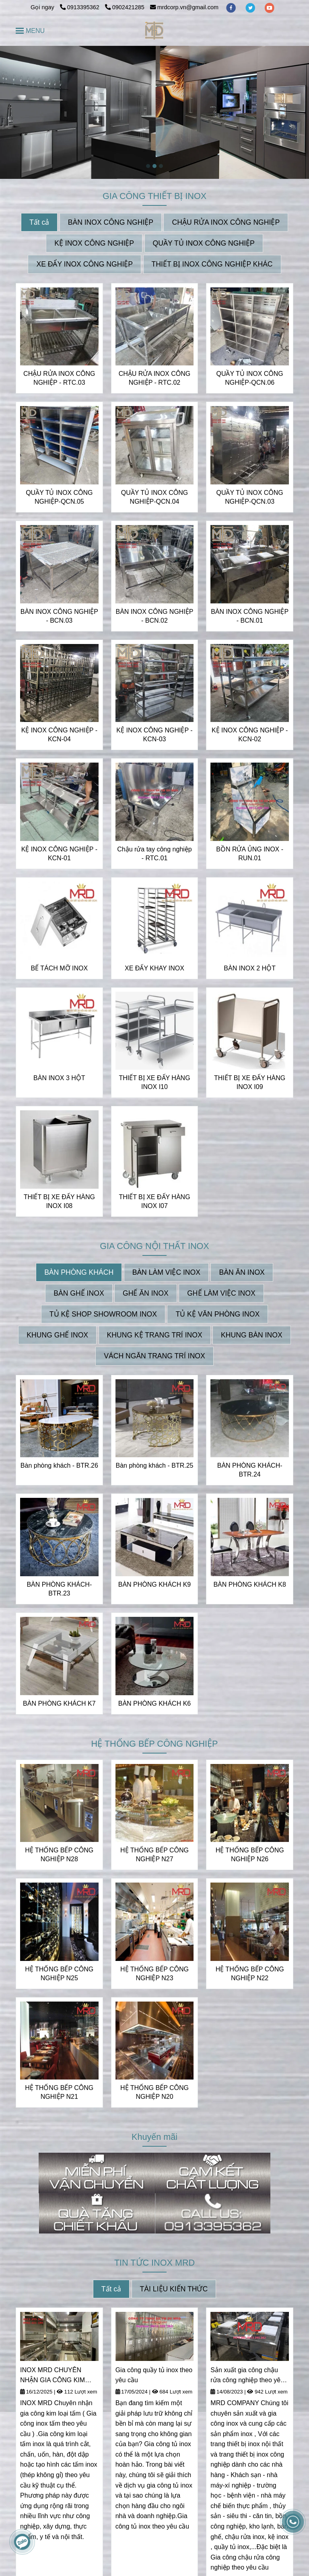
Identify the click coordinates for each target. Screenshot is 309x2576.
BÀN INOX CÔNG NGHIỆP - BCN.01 (249, 616)
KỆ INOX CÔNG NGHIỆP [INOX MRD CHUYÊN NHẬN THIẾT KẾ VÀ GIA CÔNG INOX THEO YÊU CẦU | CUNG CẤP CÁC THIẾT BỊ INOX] (94, 243)
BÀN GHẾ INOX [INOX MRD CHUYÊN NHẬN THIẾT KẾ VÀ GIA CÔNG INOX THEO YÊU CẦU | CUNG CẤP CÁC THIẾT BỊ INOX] (79, 1293)
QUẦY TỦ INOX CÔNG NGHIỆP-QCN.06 (249, 378)
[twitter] (251, 7)
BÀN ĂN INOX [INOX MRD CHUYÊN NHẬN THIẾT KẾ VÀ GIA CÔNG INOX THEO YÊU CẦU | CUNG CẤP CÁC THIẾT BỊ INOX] (241, 1272)
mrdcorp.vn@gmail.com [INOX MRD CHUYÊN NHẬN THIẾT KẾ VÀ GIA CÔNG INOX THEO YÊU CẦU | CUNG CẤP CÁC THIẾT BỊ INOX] (184, 7)
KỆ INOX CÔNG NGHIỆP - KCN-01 (59, 853)
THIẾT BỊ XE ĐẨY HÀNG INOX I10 (154, 1082)
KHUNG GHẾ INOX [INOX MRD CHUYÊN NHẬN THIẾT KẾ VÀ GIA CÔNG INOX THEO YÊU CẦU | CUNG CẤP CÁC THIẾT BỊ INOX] (57, 1335)
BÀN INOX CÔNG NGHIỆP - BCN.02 (154, 616)
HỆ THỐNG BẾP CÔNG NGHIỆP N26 (250, 1854)
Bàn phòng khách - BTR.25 (154, 1465)
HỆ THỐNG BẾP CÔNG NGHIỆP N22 (250, 1973)
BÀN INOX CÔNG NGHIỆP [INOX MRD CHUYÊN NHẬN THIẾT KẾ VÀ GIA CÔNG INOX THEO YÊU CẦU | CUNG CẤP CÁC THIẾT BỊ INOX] (110, 222)
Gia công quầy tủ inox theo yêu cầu (154, 2375)
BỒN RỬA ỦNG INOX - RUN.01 (249, 853)
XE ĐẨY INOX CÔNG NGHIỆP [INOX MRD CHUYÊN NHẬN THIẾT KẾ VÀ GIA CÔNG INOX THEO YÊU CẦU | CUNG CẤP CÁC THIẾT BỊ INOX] (84, 264)
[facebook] (231, 7)
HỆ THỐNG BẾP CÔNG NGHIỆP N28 (59, 1854)
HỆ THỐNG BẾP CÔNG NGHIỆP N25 (59, 1973)
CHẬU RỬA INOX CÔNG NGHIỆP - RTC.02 (154, 378)
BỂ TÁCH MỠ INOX (59, 968)
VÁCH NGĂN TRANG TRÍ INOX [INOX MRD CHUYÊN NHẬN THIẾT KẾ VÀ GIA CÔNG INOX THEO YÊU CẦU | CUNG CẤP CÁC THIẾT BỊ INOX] (154, 1356)
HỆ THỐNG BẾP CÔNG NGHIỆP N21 (59, 2092)
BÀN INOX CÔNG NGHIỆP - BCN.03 (59, 616)
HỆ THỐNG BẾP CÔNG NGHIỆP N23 (154, 1973)
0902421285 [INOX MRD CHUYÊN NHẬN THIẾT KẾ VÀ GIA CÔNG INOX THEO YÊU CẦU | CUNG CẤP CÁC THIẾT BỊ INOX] (124, 7)
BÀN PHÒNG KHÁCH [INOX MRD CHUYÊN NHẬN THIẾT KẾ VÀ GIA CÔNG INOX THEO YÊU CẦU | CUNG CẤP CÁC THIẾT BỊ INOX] (78, 1272)
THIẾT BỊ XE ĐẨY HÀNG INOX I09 (249, 1082)
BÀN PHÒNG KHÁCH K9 (154, 1584)
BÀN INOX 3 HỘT (59, 1078)
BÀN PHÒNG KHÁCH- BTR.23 (59, 1589)
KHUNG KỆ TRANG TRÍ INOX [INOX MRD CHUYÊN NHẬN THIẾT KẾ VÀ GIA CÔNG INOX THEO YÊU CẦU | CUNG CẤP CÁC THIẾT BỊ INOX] (154, 1335)
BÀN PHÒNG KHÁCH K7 (59, 1703)
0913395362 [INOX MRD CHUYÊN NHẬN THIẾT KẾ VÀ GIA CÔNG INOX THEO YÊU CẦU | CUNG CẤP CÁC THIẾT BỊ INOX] (80, 7)
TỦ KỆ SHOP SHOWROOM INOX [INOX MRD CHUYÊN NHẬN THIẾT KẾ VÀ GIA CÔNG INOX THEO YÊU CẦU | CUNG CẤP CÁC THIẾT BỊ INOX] (103, 1314)
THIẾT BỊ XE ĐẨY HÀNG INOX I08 (59, 1201)
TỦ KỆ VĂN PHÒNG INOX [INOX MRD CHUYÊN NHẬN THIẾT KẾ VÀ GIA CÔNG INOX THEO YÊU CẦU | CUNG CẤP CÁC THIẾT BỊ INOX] (217, 1314)
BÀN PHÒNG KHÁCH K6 (154, 1703)
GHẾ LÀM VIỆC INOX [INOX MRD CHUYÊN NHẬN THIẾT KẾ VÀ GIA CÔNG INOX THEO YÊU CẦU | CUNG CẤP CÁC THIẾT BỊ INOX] (221, 1293)
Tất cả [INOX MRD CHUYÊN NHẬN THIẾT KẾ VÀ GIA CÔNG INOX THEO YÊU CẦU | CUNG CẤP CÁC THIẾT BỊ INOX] (39, 222)
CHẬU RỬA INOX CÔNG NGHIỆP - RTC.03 (59, 378)
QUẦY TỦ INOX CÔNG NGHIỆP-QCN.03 (249, 497)
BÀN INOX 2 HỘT (250, 968)
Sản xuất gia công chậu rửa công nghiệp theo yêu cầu (247, 2376)
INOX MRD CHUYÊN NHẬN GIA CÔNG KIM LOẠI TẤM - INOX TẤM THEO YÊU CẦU (53, 2376)
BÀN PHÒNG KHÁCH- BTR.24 (249, 1470)
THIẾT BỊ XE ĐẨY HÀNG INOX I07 (154, 1201)
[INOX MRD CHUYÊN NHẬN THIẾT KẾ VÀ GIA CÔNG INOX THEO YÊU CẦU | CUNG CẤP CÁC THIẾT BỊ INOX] (155, 30)
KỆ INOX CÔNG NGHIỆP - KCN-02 (250, 734)
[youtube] (269, 7)
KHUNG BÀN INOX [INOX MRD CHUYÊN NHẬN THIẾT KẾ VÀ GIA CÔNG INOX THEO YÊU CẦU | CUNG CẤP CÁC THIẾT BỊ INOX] (251, 1335)
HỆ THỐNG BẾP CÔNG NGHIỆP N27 (154, 1854)
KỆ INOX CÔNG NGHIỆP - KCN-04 (59, 734)
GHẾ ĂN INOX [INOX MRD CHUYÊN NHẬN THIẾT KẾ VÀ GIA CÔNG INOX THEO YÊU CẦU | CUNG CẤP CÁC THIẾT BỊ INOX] (146, 1293)
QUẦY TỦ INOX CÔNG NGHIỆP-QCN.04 (154, 497)
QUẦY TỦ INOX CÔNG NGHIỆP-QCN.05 (59, 497)
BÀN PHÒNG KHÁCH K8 (249, 1584)
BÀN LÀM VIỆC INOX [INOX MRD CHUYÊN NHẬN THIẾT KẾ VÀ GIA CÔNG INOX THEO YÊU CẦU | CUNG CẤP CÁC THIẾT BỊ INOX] (166, 1272)
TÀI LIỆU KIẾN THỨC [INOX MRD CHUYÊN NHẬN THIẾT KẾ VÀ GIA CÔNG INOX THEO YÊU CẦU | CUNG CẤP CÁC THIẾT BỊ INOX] (174, 2289)
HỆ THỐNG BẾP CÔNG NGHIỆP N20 (154, 2092)
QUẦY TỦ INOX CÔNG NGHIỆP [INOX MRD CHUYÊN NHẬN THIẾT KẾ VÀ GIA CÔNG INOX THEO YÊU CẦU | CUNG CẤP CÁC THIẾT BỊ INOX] (204, 243)
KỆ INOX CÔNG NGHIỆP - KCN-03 (154, 734)
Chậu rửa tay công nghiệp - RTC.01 (154, 853)
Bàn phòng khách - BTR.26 (59, 1465)
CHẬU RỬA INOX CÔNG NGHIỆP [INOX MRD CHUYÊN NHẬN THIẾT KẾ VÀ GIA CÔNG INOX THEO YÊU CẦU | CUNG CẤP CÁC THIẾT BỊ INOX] (226, 222)
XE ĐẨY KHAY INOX (154, 968)
